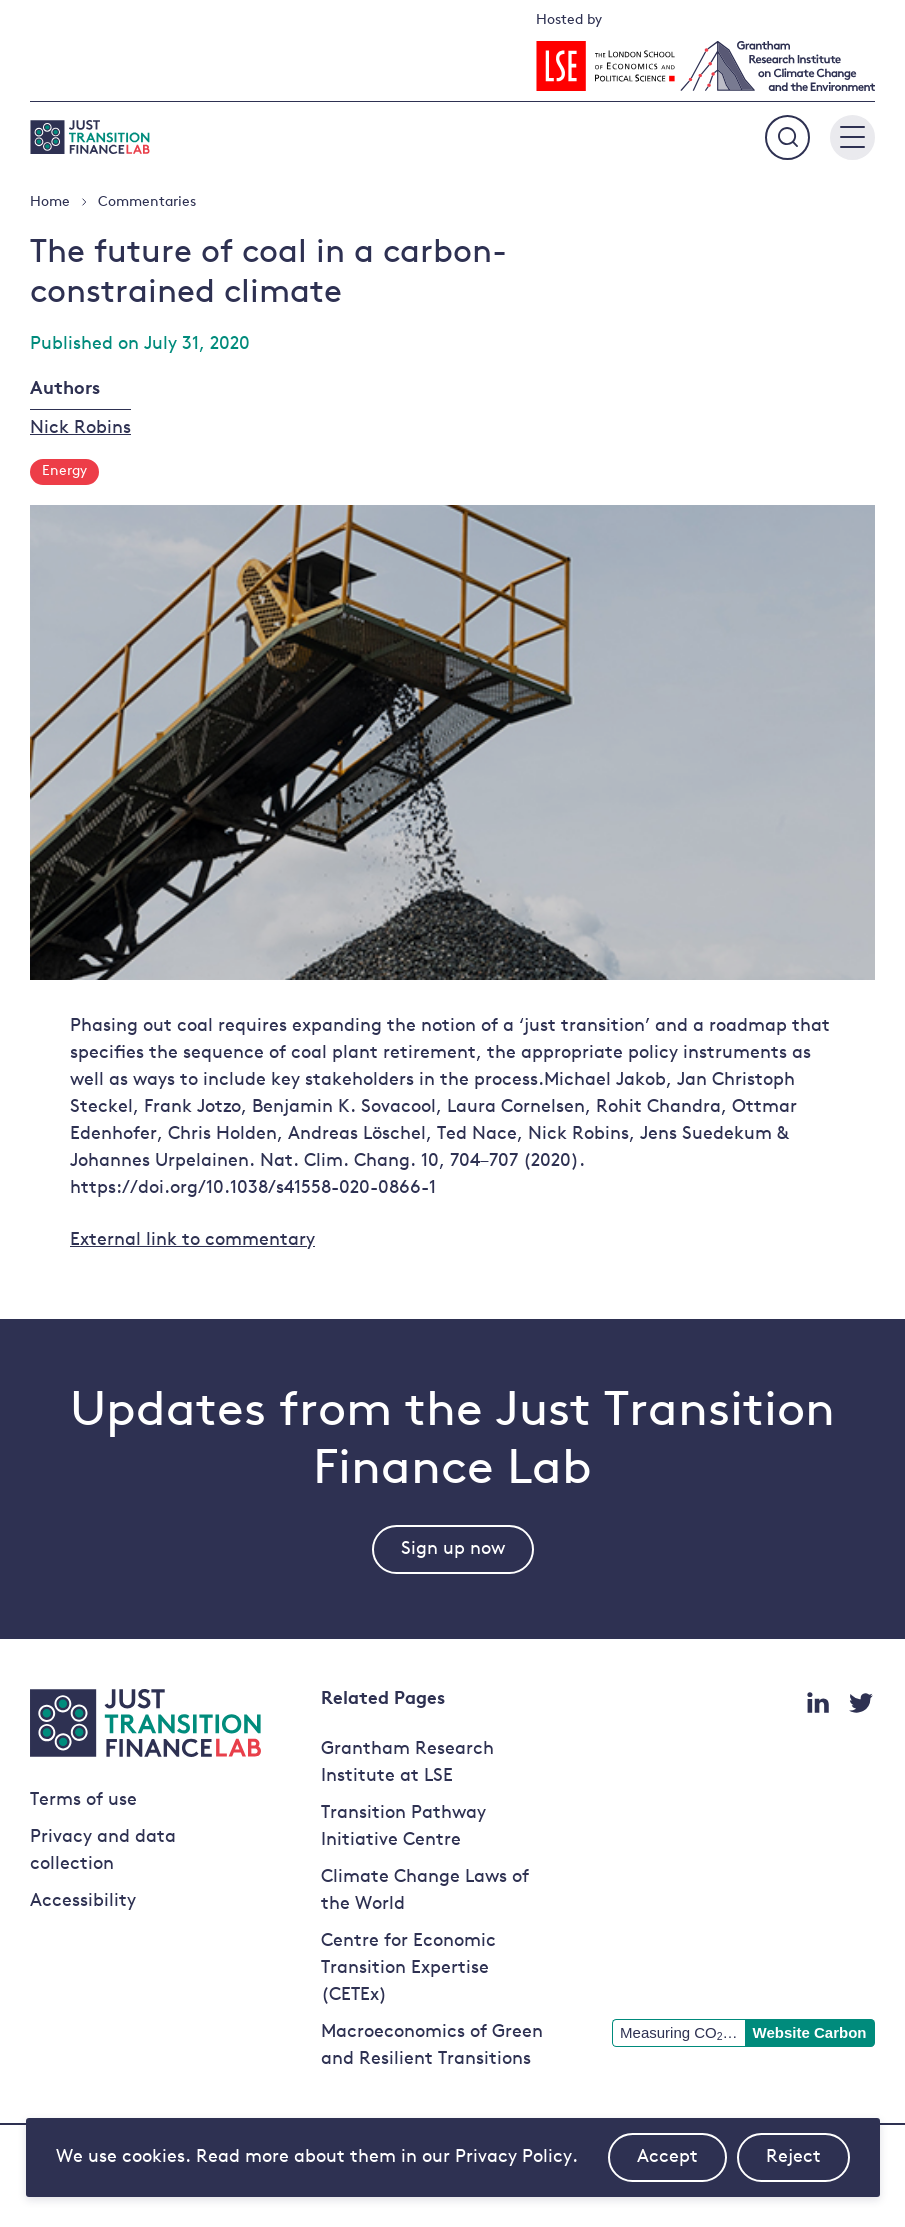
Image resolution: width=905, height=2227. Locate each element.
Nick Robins (80, 428)
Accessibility (83, 1901)
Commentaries (147, 202)
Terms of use (83, 1800)
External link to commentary (192, 1240)
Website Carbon (810, 2032)
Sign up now (453, 1549)
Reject (808, 2165)
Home (50, 202)
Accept (682, 2165)
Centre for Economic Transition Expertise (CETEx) (408, 1968)
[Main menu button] (852, 137)
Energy (64, 471)
